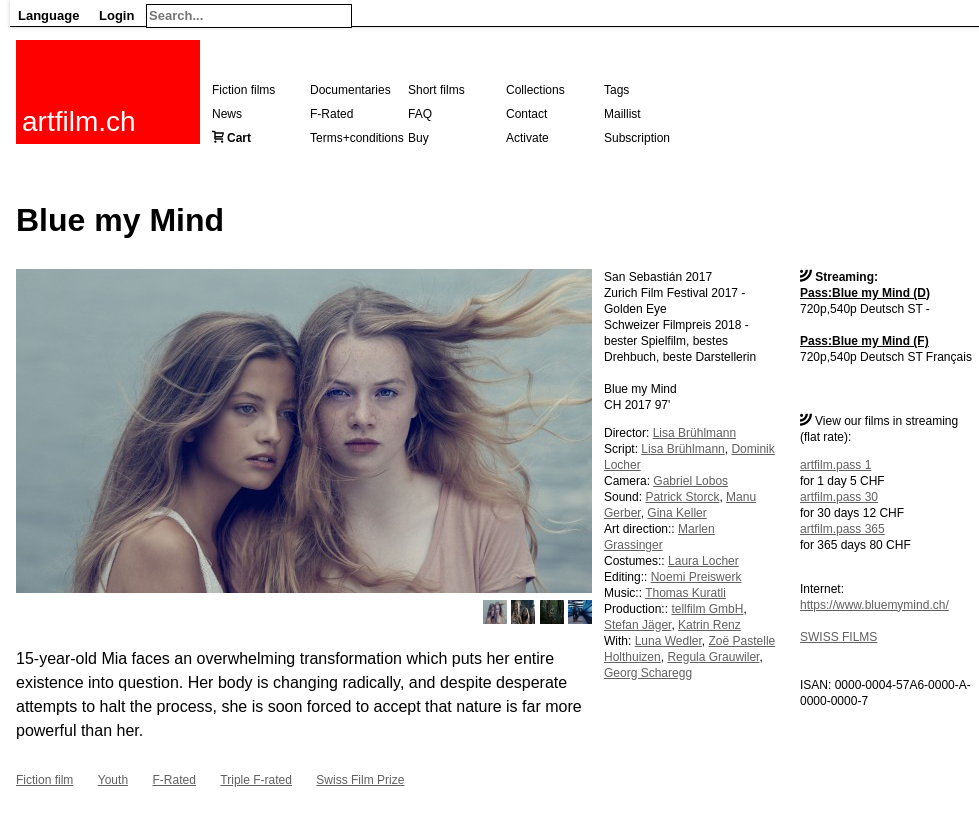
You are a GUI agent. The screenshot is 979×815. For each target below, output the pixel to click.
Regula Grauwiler (713, 657)
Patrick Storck (682, 497)
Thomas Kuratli (685, 593)
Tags (616, 90)
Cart (239, 138)
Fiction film (44, 780)
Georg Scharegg (648, 673)
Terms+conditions (357, 138)
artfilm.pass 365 (842, 529)
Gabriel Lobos (690, 481)
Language (48, 15)
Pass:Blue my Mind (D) (865, 293)
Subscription (637, 138)
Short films (436, 90)
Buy (418, 138)
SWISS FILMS (838, 637)
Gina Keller (676, 513)
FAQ (420, 114)
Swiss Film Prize (360, 780)
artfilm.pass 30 (839, 497)
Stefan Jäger (637, 625)
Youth (113, 780)
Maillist (622, 114)
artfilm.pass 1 (835, 465)
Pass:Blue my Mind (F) (864, 341)
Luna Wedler (668, 641)
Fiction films (243, 90)
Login (116, 15)
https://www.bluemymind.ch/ (874, 605)
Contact (526, 114)
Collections (535, 90)
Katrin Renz (709, 625)
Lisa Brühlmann (694, 433)
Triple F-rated (256, 780)
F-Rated (331, 114)
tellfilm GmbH (707, 609)
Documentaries (350, 90)
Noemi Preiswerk (696, 577)
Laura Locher (703, 561)
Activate (527, 138)
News (227, 114)
